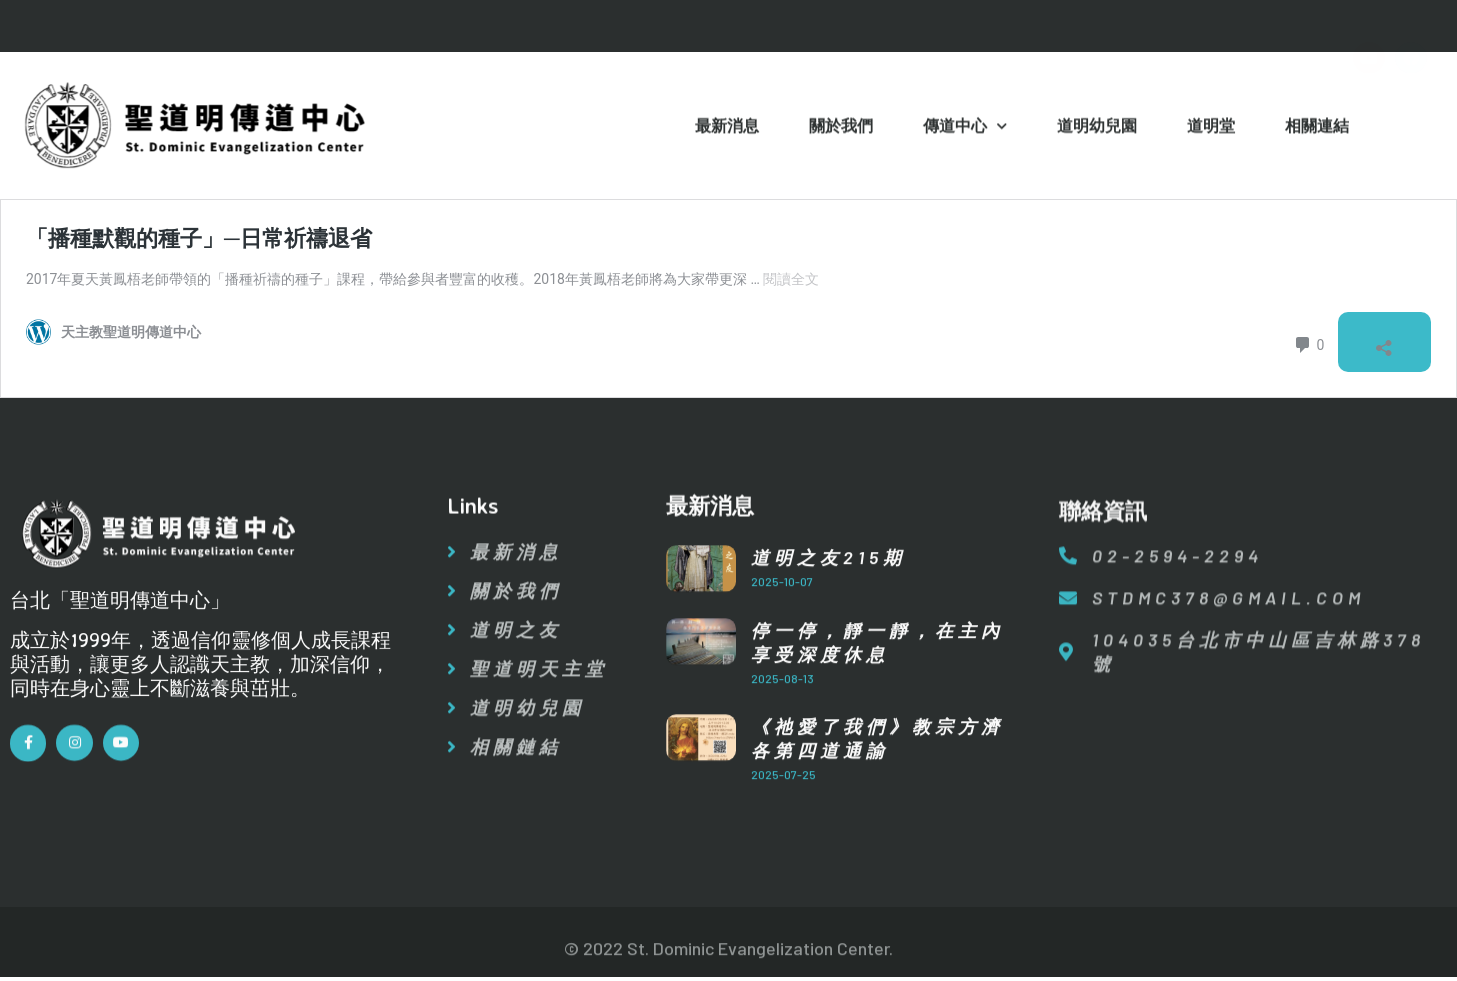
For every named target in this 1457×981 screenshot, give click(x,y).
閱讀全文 (791, 279)
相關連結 (1317, 127)
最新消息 (727, 127)
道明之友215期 (828, 582)
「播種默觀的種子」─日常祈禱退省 (199, 238)
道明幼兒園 (1097, 127)
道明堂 (1211, 127)
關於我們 (841, 127)
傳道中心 (965, 129)
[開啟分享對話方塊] (1381, 344)
